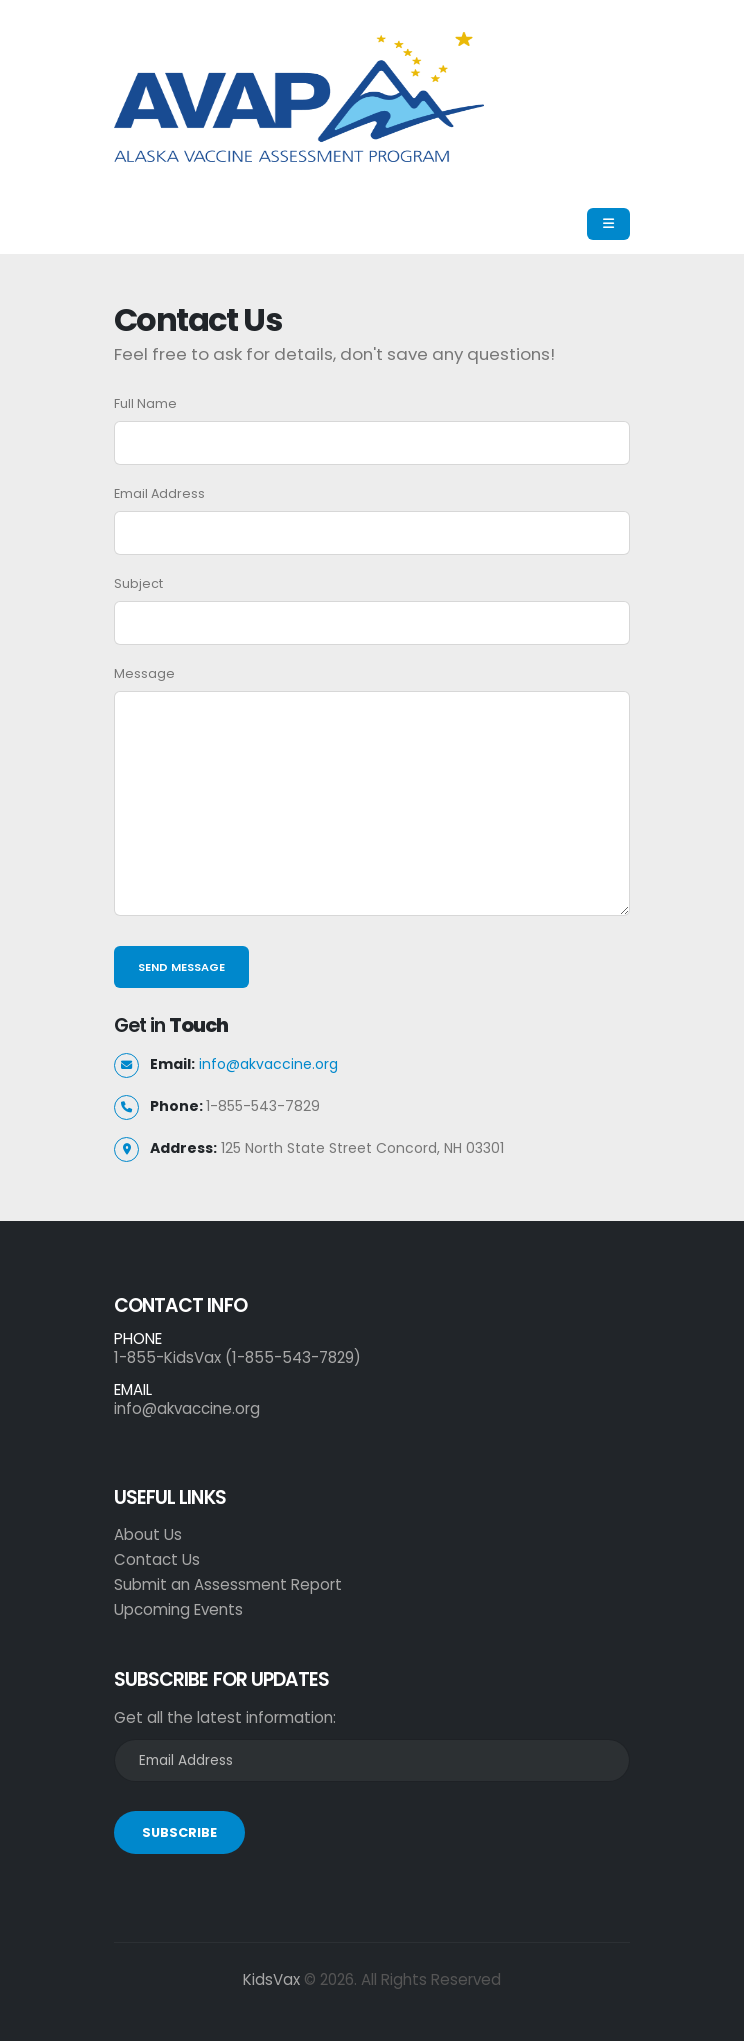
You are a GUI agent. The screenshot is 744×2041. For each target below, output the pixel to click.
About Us (148, 1534)
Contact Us (157, 1559)
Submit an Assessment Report (228, 1584)
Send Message (181, 967)
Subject (138, 583)
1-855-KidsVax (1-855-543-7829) (237, 1357)
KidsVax (271, 1979)
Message (144, 673)
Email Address (159, 493)
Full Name (145, 403)
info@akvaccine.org (268, 1064)
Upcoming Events (178, 1609)
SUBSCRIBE (179, 1832)
